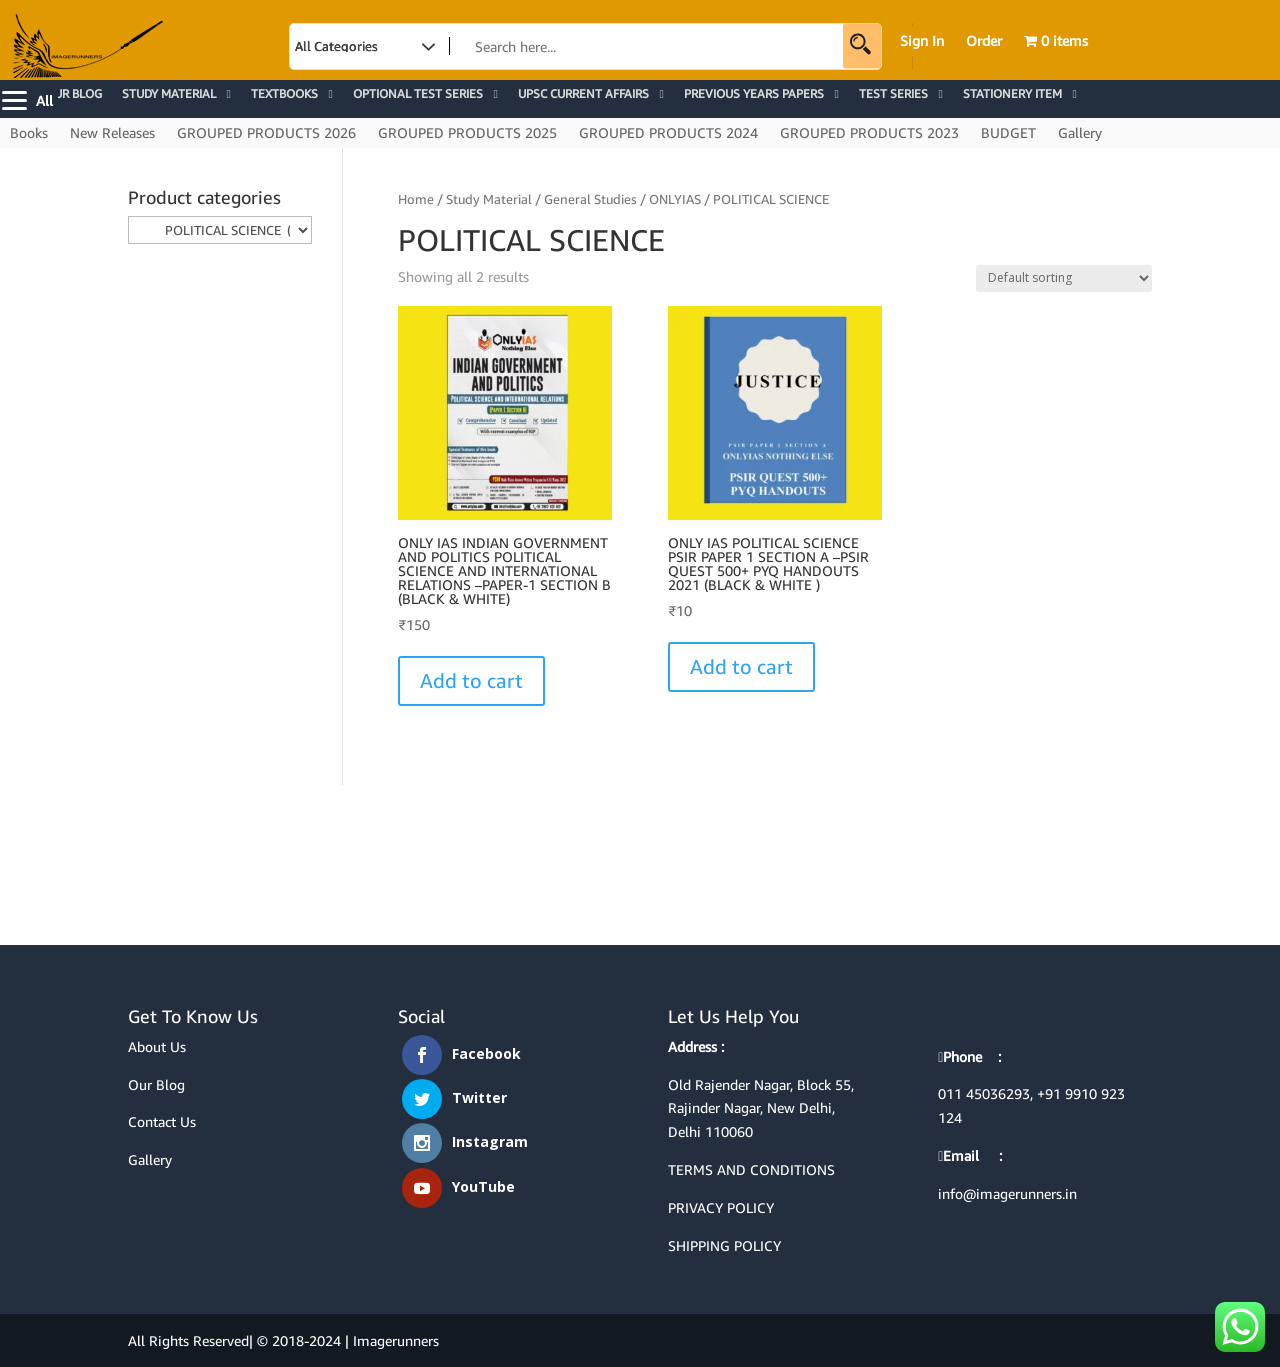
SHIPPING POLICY (724, 1245)
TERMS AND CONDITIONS (751, 1169)
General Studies (590, 199)
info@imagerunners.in (1007, 1193)
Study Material (489, 199)
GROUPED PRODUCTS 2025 (467, 133)
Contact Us (162, 1121)
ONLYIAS (675, 199)
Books (29, 133)
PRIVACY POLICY (721, 1207)
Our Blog (156, 1084)
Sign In (922, 41)
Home (416, 199)
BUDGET (1008, 133)
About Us (157, 1046)
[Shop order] (1064, 278)
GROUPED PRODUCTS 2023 (869, 133)
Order (984, 41)
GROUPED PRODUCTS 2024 (668, 133)
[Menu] (29, 99)
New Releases (112, 133)
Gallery (1080, 133)
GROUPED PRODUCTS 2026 (266, 133)
